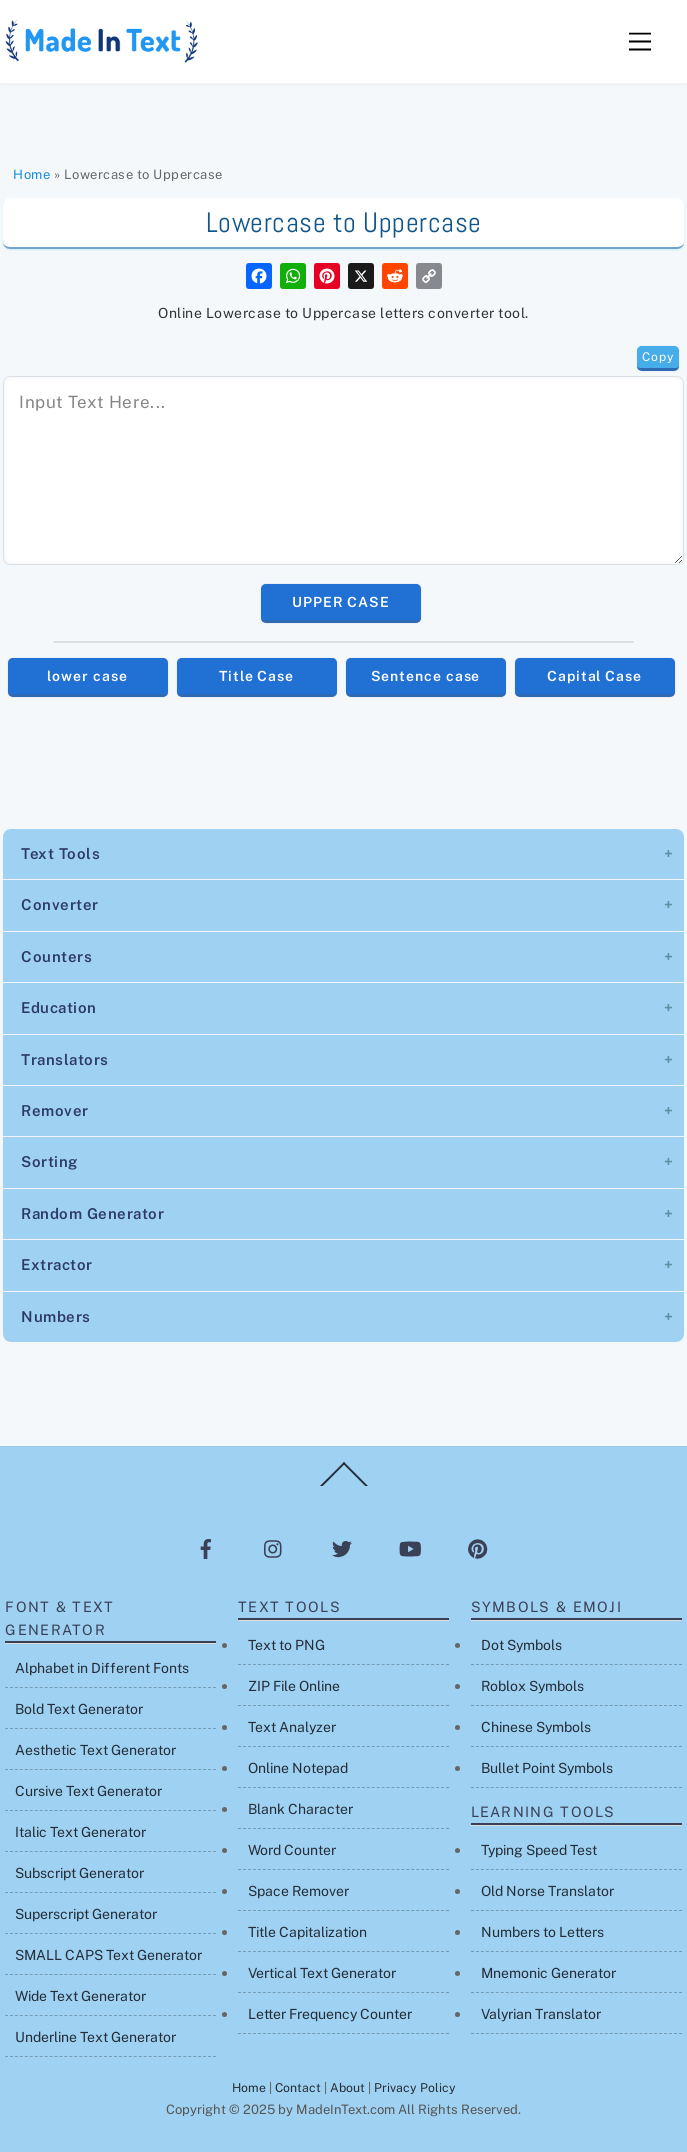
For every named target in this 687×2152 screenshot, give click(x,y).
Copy (657, 357)
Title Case (256, 676)
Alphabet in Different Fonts (102, 1668)
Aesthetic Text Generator (95, 1750)
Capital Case (594, 676)
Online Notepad (298, 1768)
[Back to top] (344, 1485)
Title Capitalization (307, 1932)
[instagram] (274, 1548)
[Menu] (640, 42)
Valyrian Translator (541, 2014)
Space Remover (298, 1891)
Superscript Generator (86, 1914)
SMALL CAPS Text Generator (108, 1955)
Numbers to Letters (542, 1932)
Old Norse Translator (547, 1891)
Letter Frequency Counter (330, 2014)
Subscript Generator (79, 1873)
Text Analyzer (292, 1727)
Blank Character (300, 1809)
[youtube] (410, 1548)
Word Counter (292, 1850)
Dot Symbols (521, 1645)
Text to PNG (286, 1645)
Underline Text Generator (95, 2037)
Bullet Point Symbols (547, 1768)
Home (31, 174)
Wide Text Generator (80, 1996)
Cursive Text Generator (88, 1791)
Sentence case (426, 676)
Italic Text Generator (80, 1832)
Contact (298, 2087)
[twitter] (342, 1548)
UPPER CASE (341, 602)
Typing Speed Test (539, 1850)
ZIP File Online (294, 1686)
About (347, 2087)
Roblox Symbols (532, 1686)
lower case (87, 676)
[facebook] (206, 1548)
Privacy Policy (415, 2087)
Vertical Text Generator (322, 1973)
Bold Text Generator (79, 1709)
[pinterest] (478, 1548)
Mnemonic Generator (548, 1973)
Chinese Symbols (536, 1727)
